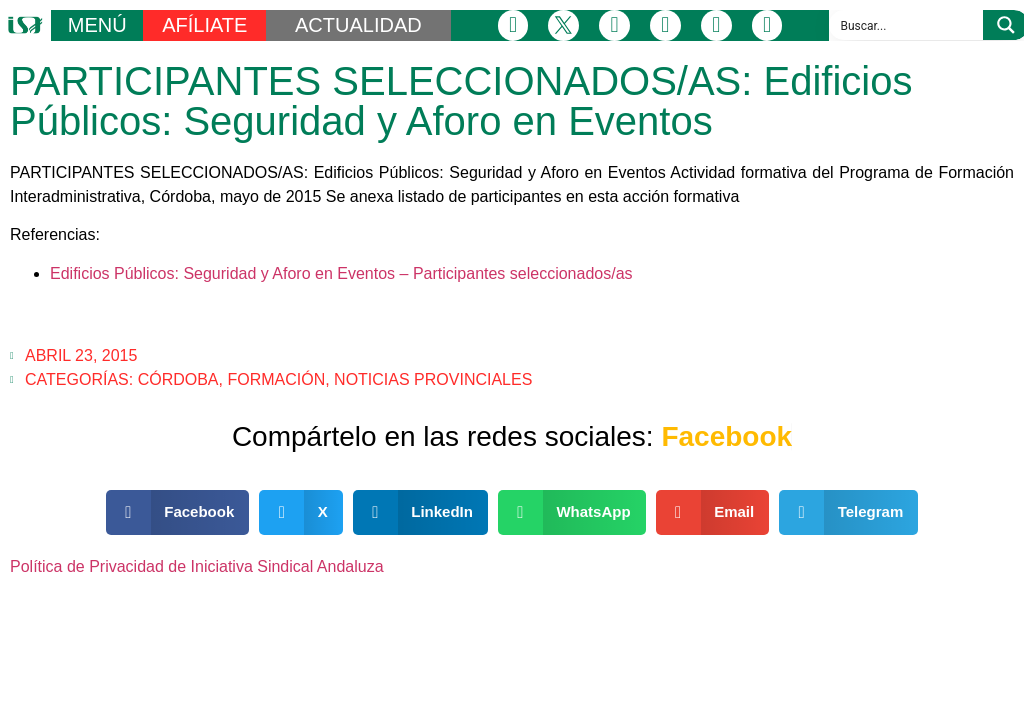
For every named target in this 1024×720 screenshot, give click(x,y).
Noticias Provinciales (433, 379)
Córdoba (178, 379)
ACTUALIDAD (358, 25)
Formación (276, 379)
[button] (178, 512)
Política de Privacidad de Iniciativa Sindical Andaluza (197, 566)
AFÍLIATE (204, 25)
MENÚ (97, 25)
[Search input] (907, 25)
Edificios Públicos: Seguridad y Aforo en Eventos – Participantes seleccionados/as (341, 273)
